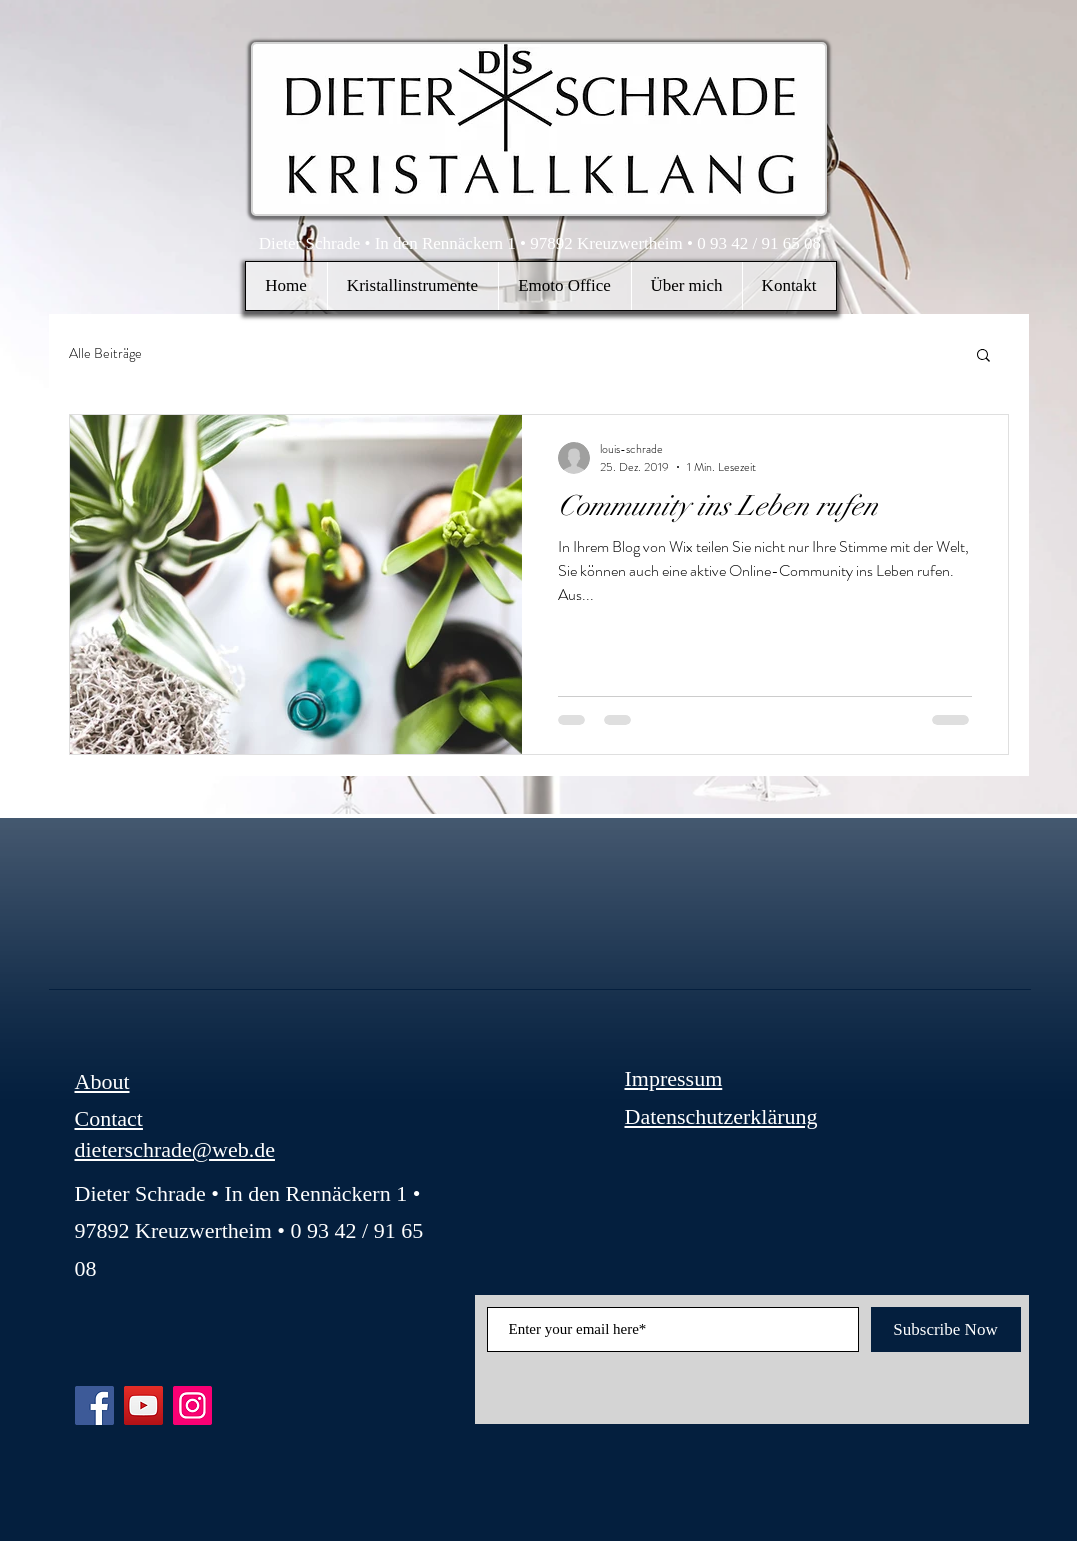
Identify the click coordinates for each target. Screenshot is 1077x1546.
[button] (412, 286)
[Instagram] (192, 1405)
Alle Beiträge (105, 353)
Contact (109, 1118)
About (102, 1081)
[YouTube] (143, 1405)
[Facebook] (94, 1405)
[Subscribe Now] (946, 1329)
